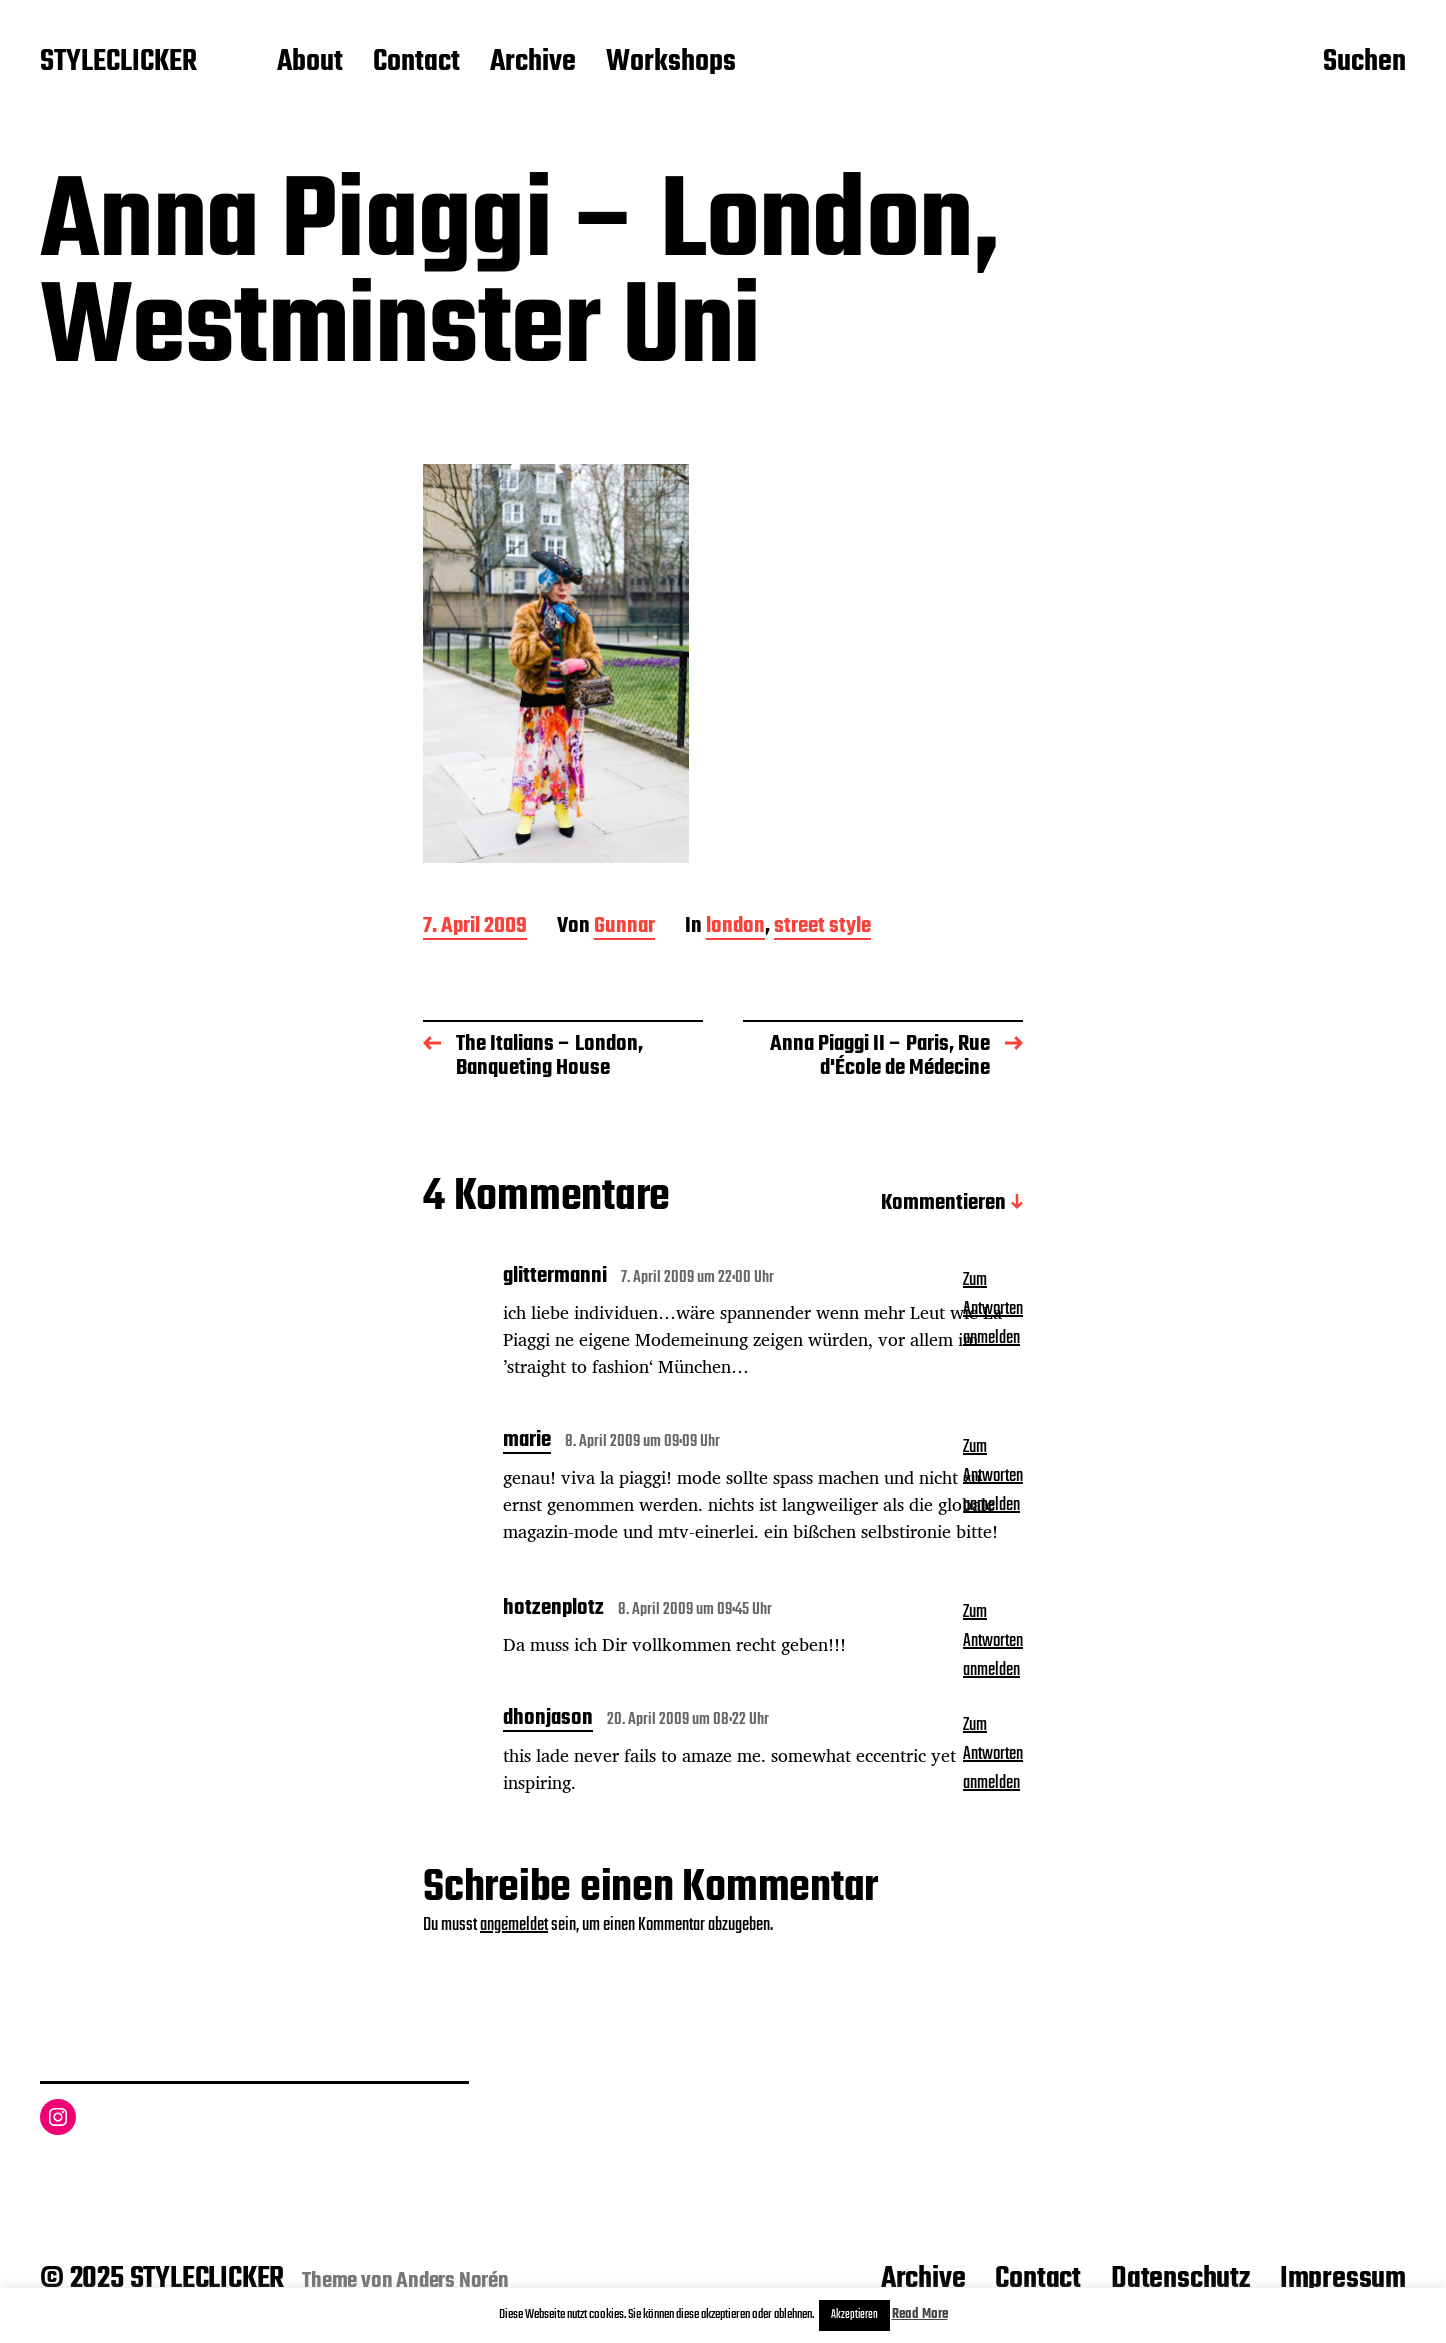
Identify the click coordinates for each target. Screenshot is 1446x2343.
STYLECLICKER (118, 63)
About (310, 63)
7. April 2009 (475, 927)
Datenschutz (1180, 2279)
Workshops (671, 63)
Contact (416, 63)
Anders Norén (452, 2281)
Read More (920, 2314)
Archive (533, 63)
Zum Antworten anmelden (993, 1309)
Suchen (1364, 63)
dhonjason (548, 1720)
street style (822, 927)
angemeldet (514, 1925)
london (735, 927)
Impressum (1343, 2279)
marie (527, 1442)
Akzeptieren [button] (854, 2315)
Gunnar (624, 927)
